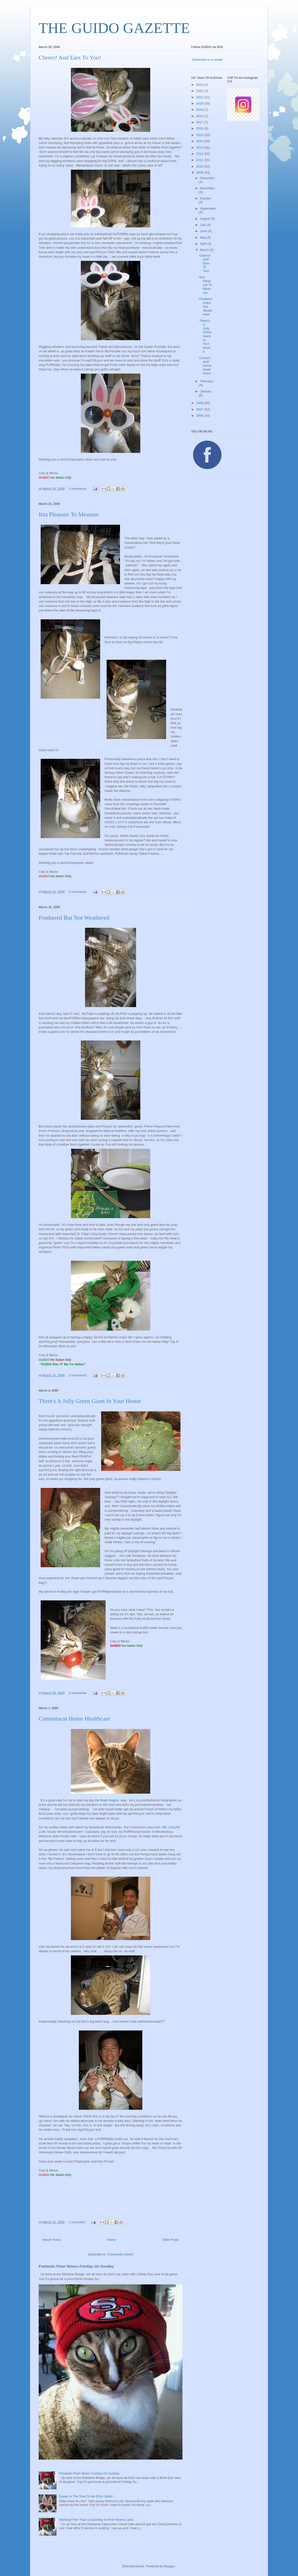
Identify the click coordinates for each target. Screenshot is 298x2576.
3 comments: (78, 489)
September (208, 208)
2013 (200, 147)
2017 (200, 122)
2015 (200, 135)
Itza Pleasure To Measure (69, 514)
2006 (200, 415)
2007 (200, 409)
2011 (200, 160)
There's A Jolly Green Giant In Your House (90, 1401)
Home (111, 2240)
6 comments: (78, 892)
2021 (200, 97)
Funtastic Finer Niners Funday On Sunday (76, 2266)
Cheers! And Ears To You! (70, 57)
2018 (200, 116)
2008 (200, 403)
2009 (200, 172)
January (205, 391)
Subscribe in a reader (207, 59)
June (204, 231)
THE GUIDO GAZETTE (114, 28)
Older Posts (170, 2240)
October (205, 198)
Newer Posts (51, 2240)
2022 (200, 91)
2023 (200, 84)
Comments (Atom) (120, 2254)
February (206, 381)
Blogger (169, 2566)
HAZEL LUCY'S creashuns (124, 822)
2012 (200, 154)
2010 (200, 166)
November (207, 188)
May (203, 237)
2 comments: (78, 1375)
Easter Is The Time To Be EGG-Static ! (86, 2496)
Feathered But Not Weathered (74, 917)
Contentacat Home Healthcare (74, 1718)
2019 (200, 109)
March (205, 250)
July (203, 225)
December (207, 178)
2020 (200, 103)
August (205, 218)
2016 (200, 128)
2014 (200, 141)
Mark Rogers (109, 1800)
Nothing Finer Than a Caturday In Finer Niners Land (96, 2519)
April (204, 244)
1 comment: (78, 2222)
